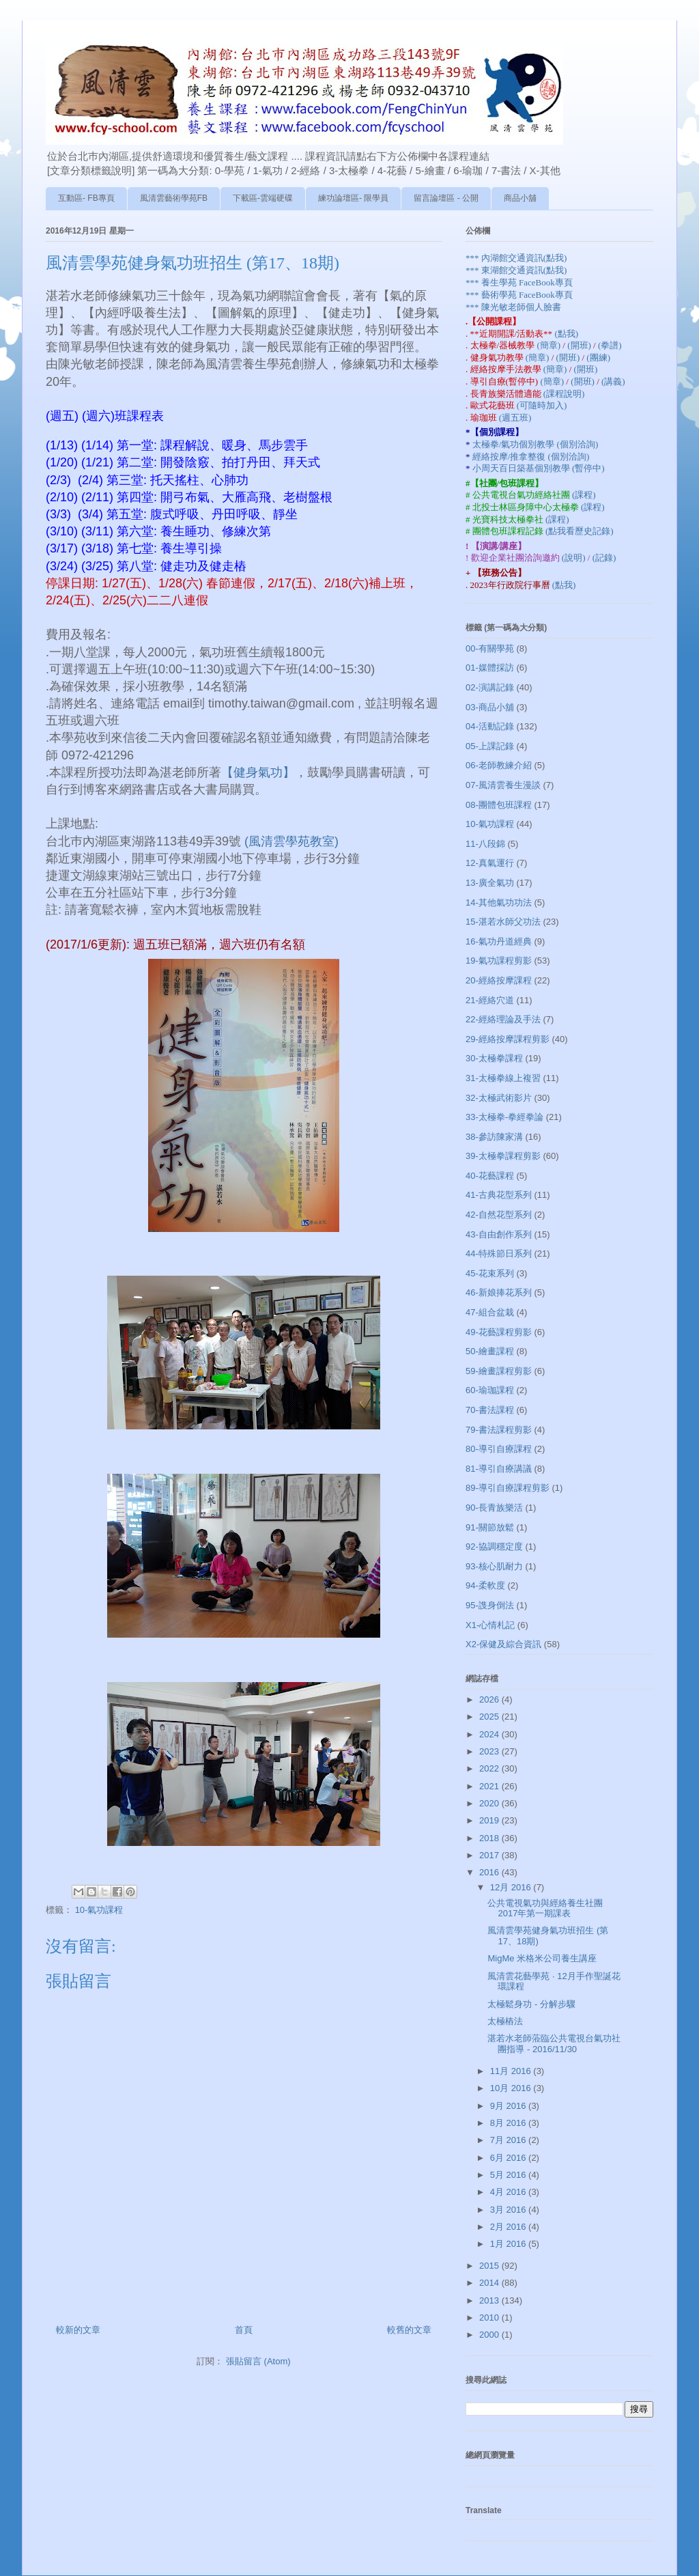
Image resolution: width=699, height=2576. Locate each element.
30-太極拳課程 (494, 1058)
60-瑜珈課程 (490, 1390)
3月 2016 (509, 2209)
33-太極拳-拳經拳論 (504, 1117)
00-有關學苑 (490, 648)
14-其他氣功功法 (499, 902)
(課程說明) (564, 394)
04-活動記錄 (490, 726)
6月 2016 (509, 2158)
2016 (490, 1872)
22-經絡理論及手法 (503, 1019)
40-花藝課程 (490, 1176)
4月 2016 (509, 2192)
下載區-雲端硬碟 (263, 198)
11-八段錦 (485, 844)
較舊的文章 (409, 2330)
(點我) (566, 333)
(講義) (613, 381)
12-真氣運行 (490, 863)
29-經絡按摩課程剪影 (508, 1039)
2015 (490, 2265)
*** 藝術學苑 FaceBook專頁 (519, 295)
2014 (490, 2283)
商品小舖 (520, 198)
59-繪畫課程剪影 (499, 1371)
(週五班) (515, 417)
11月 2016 (512, 2071)
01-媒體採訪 (490, 667)
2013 (490, 2300)
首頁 (244, 2330)
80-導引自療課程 (499, 1449)
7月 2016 (509, 2140)
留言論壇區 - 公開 (446, 198)
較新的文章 (78, 2330)
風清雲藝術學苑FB (174, 198)
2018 (490, 1838)
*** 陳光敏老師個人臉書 (513, 307)
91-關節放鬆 (490, 1527)
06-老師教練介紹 (499, 765)
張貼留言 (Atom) (258, 2361)
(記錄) (604, 557)
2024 (490, 1734)
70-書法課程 (490, 1410)
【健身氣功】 (258, 772)
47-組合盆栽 (490, 1312)
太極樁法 (505, 2021)
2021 (490, 1786)
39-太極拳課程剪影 (503, 1156)
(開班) (580, 345)
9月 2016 (509, 2106)
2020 (490, 1803)
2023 (490, 1751)
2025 (490, 1716)
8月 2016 (509, 2123)
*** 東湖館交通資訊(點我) (516, 270)
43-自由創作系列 (499, 1234)
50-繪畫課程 (490, 1351)
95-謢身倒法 (490, 1605)
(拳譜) (610, 345)
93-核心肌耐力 (494, 1566)
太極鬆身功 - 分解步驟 (531, 2004)
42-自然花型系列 (499, 1214)
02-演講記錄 (490, 687)
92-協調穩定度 (494, 1546)
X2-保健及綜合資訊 (503, 1644)
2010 (490, 2317)
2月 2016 (509, 2227)
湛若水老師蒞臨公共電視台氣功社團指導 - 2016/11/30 (553, 2043)
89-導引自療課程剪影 (508, 1488)
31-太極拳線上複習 (503, 1078)
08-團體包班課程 (499, 805)
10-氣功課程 (99, 1910)
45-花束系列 (490, 1273)
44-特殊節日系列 (499, 1253)
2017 (490, 1855)
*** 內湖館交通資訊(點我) (516, 258)
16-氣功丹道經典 (499, 941)
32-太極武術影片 (499, 1098)
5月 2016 (509, 2175)
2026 (490, 1699)
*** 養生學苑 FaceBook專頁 (519, 282)
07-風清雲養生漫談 (503, 785)
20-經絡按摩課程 (499, 980)
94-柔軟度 (485, 1585)
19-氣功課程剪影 (499, 960)
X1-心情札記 (490, 1625)
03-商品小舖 (490, 707)
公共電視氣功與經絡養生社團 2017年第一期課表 (545, 1908)
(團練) (598, 357)
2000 (490, 2334)
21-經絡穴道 (490, 1000)
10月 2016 (512, 2088)
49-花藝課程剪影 (499, 1332)
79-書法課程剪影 (499, 1430)
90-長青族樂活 (494, 1507)
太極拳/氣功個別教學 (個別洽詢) (535, 444)
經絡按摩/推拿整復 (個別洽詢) (531, 456)
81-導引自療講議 (499, 1469)
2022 (490, 1768)
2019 (490, 1820)
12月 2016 (512, 1887)
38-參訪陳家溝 (494, 1137)
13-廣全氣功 (490, 883)
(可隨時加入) (542, 405)
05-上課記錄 (490, 746)
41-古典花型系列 (499, 1195)
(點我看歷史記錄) (579, 531)
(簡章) (549, 345)
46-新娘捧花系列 (499, 1292)
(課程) (584, 495)
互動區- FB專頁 (86, 198)
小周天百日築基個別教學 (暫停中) (538, 468)
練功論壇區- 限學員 (353, 198)
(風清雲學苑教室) (291, 841)
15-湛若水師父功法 (503, 921)
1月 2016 (509, 2244)
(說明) (575, 557)
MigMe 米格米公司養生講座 (542, 1958)
